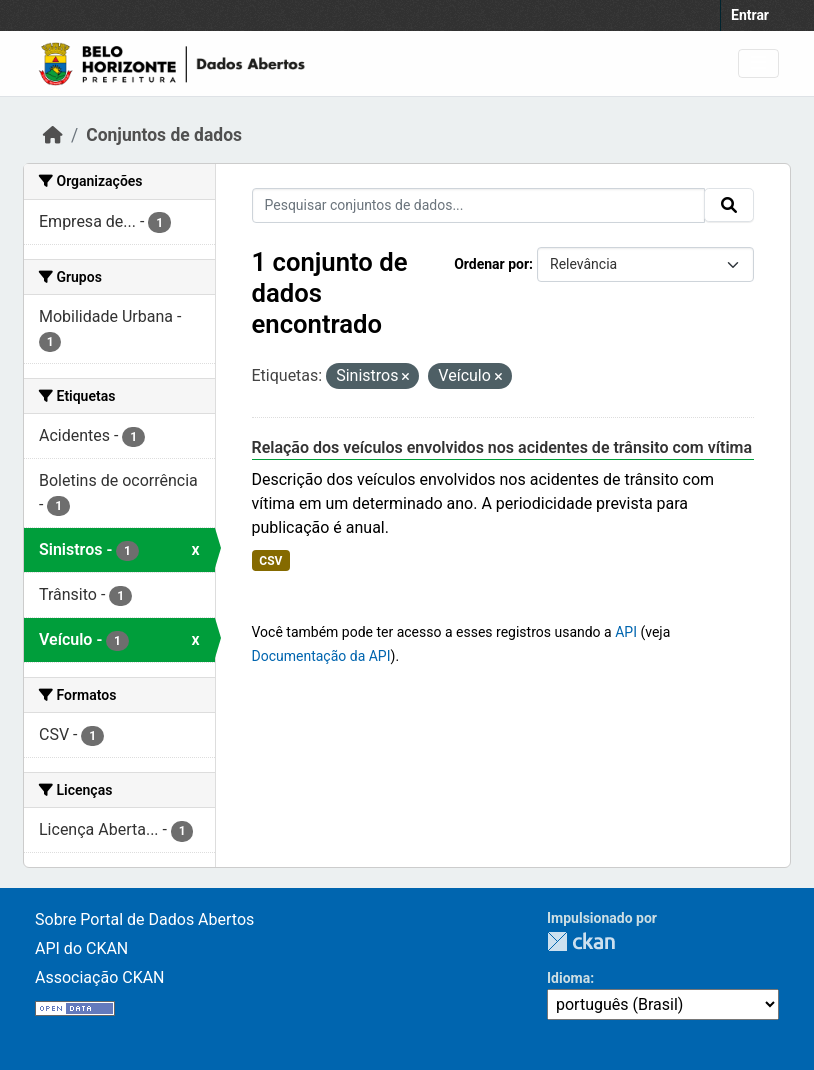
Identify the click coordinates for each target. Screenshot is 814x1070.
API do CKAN (81, 948)
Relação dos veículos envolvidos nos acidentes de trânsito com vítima (502, 447)
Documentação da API (321, 656)
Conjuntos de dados (164, 135)
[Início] (53, 135)
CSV (270, 561)
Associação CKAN (100, 977)
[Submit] (729, 205)
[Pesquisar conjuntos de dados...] (479, 205)
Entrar (750, 15)
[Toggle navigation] (758, 63)
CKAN (581, 941)
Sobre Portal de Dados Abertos (144, 919)
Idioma (568, 978)
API (626, 632)
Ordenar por (491, 264)
